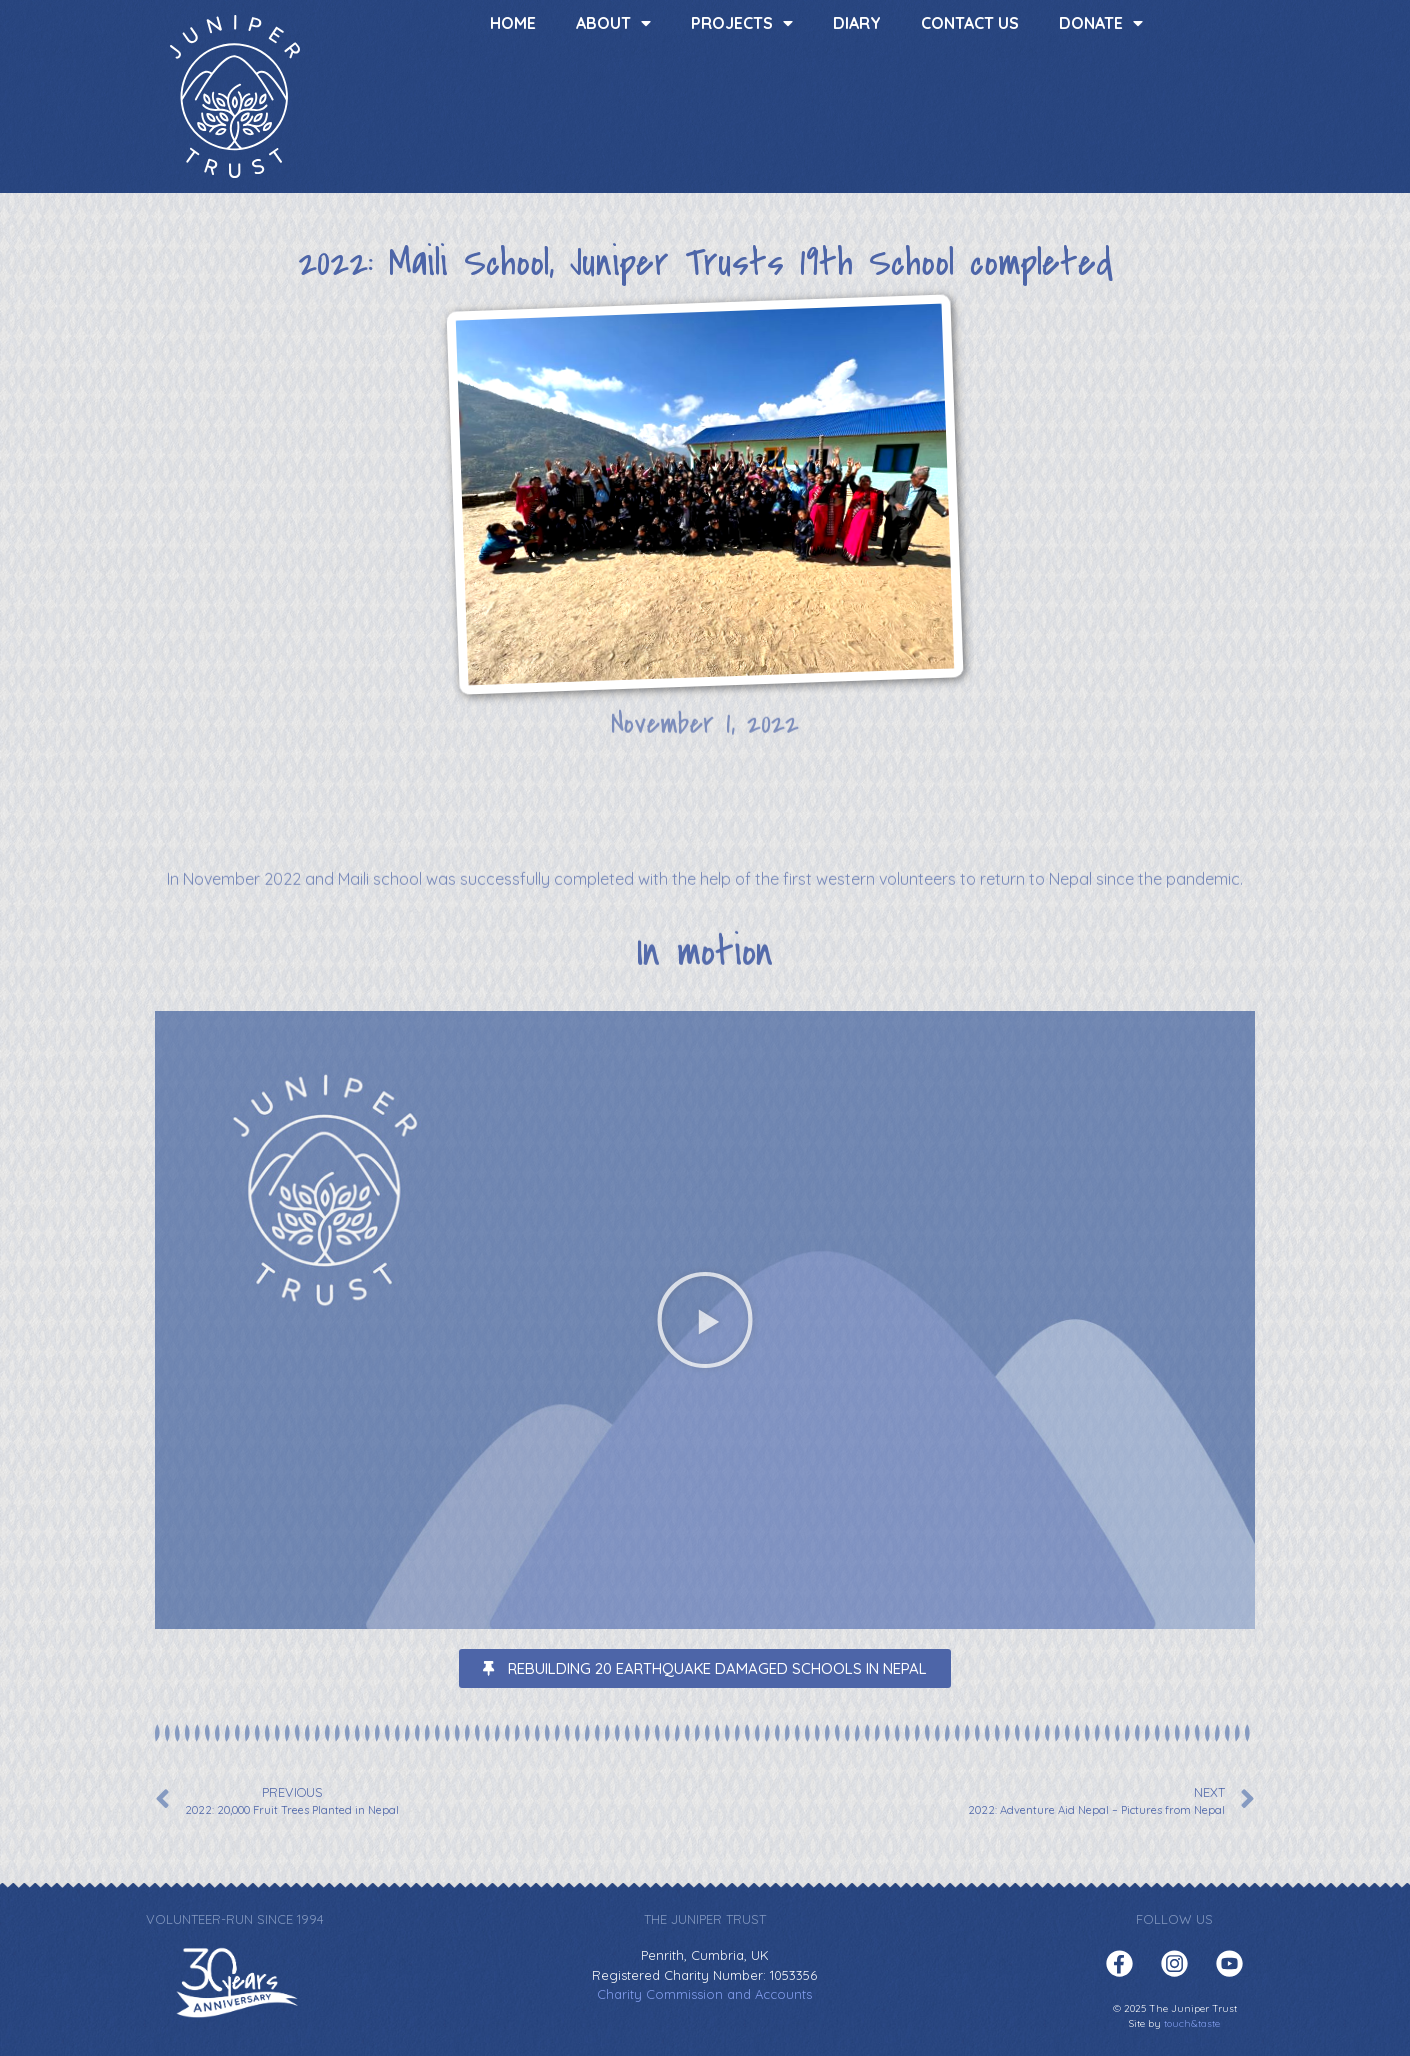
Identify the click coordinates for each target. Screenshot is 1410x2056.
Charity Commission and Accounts (704, 1994)
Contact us (970, 23)
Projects (742, 23)
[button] (705, 1320)
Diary (857, 23)
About (613, 23)
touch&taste (1192, 2023)
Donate (1101, 23)
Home (513, 23)
